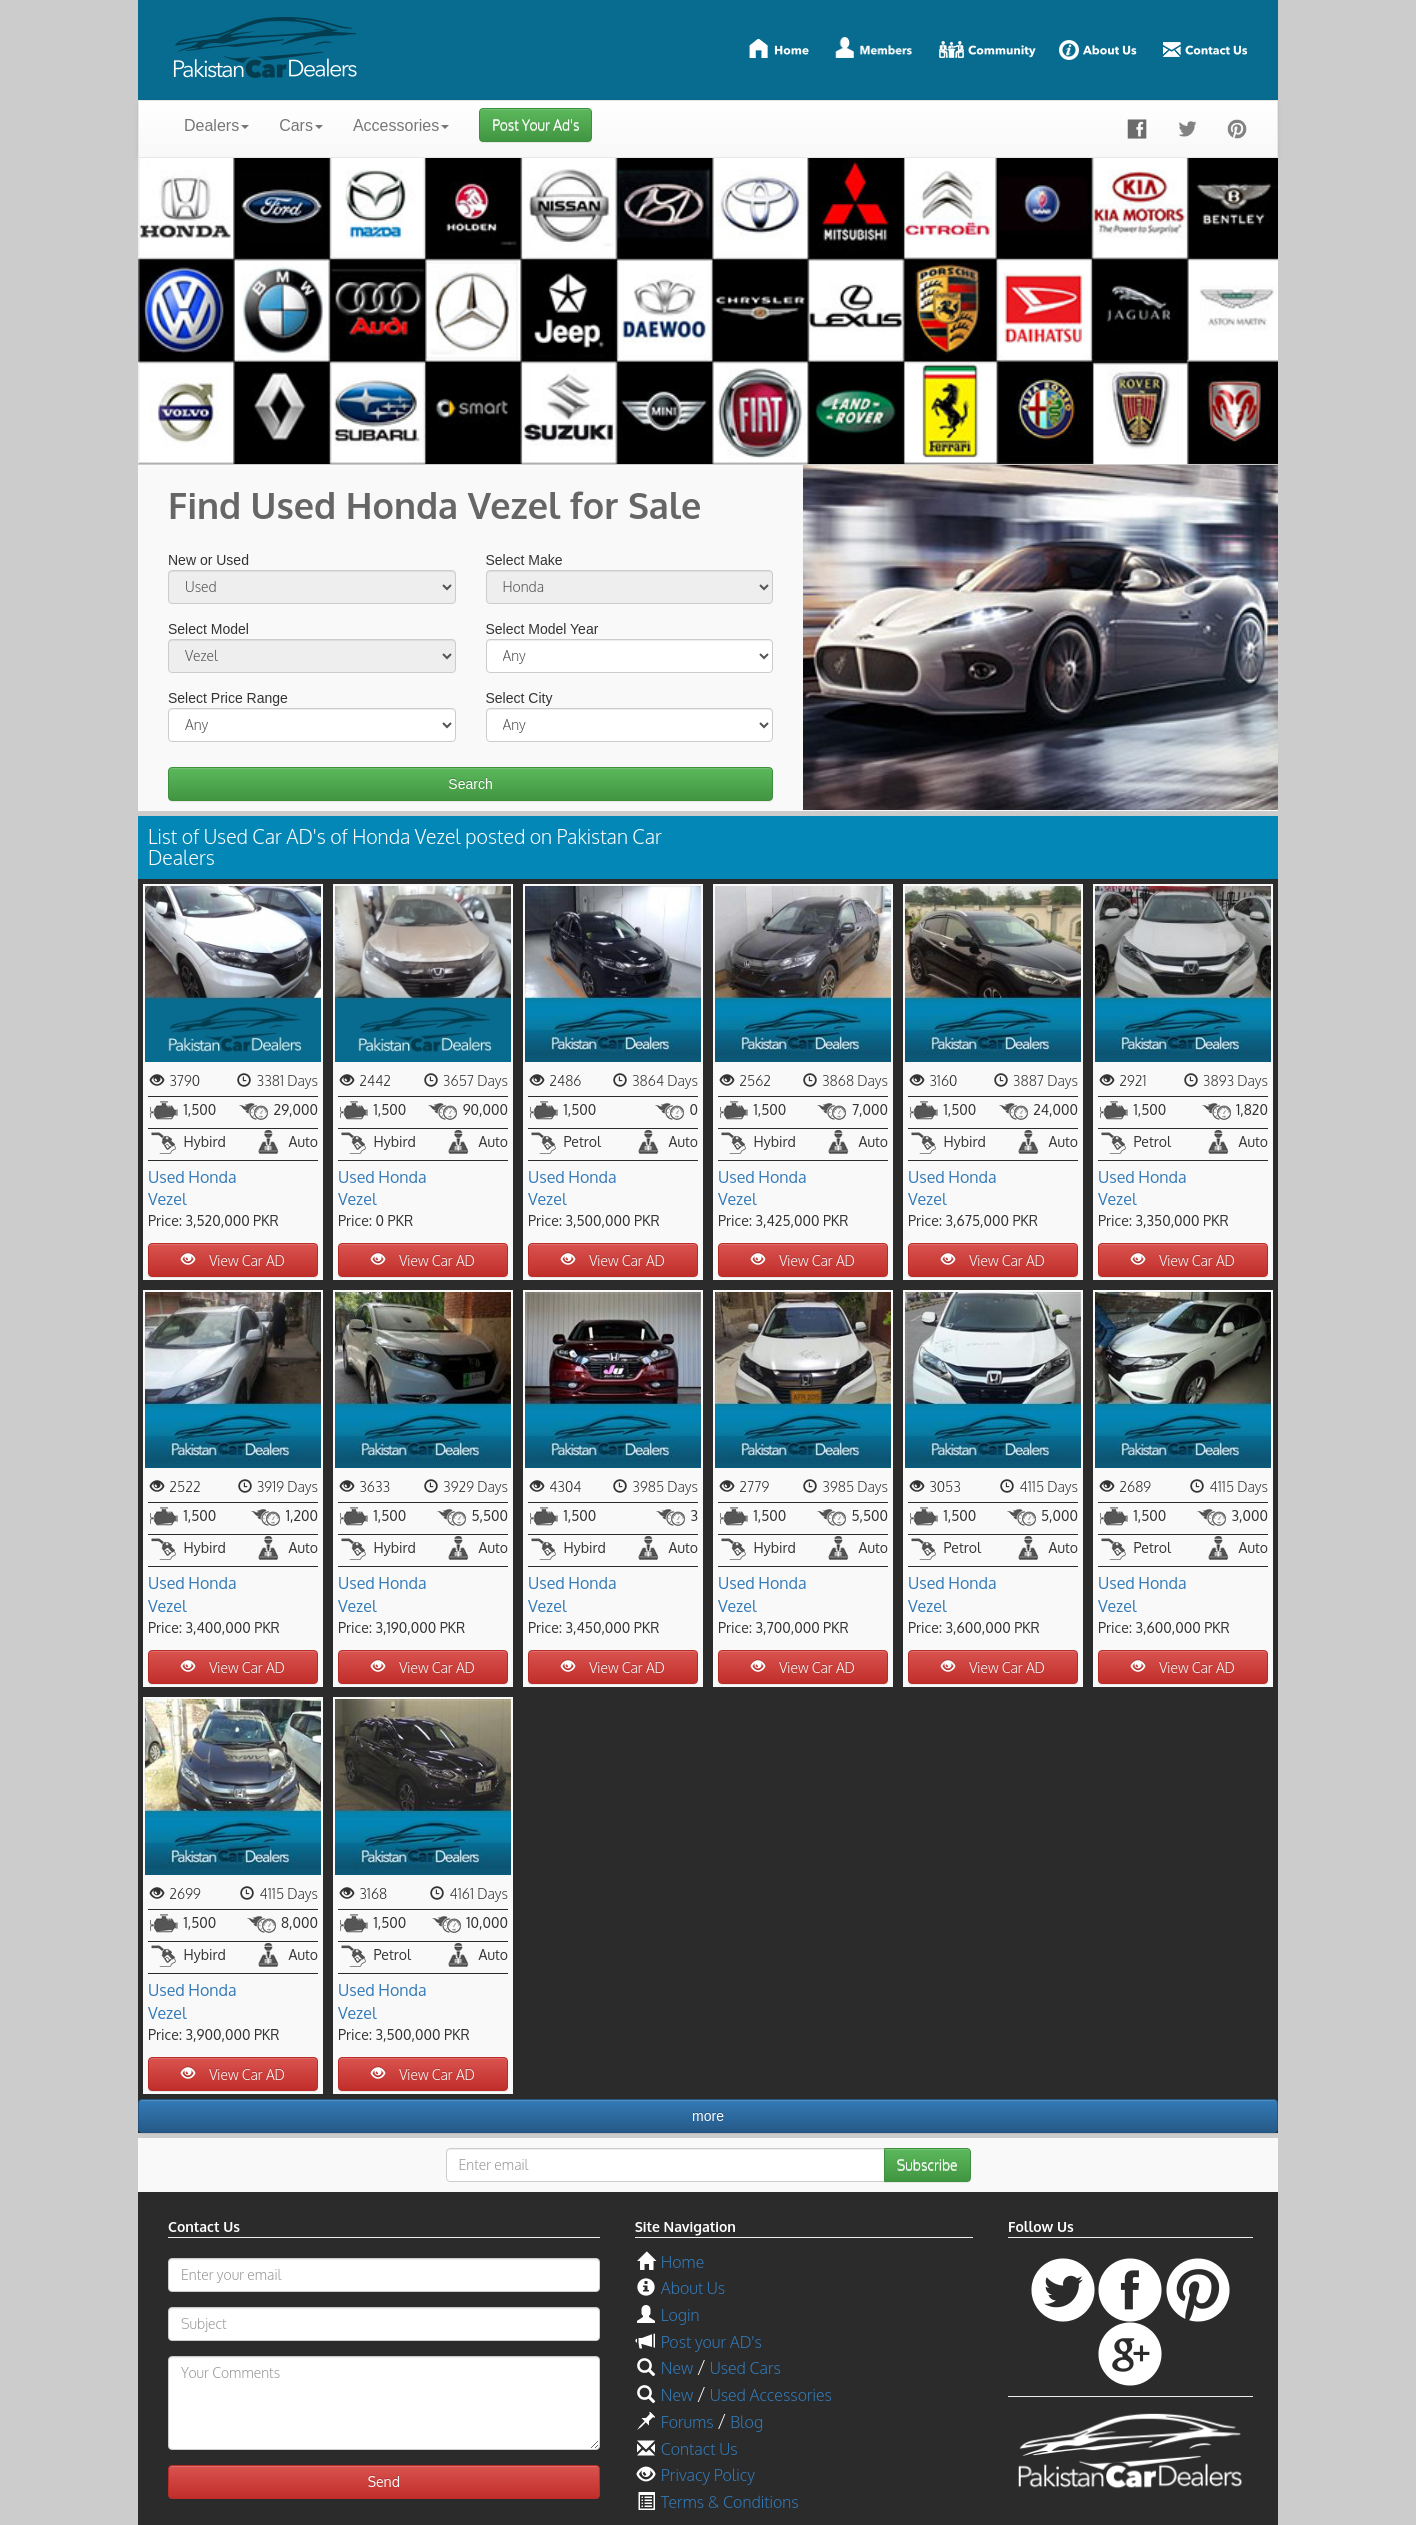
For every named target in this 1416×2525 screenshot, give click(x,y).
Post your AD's (711, 2342)
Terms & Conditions (730, 2502)
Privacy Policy (708, 2475)
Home (682, 2262)
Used (166, 1177)
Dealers (216, 125)
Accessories (401, 125)
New (677, 2368)
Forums (687, 2422)
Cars (301, 125)
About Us (693, 2288)
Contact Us (699, 2449)
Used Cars (745, 2368)
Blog (746, 2422)
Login (680, 2315)
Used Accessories (771, 2395)
